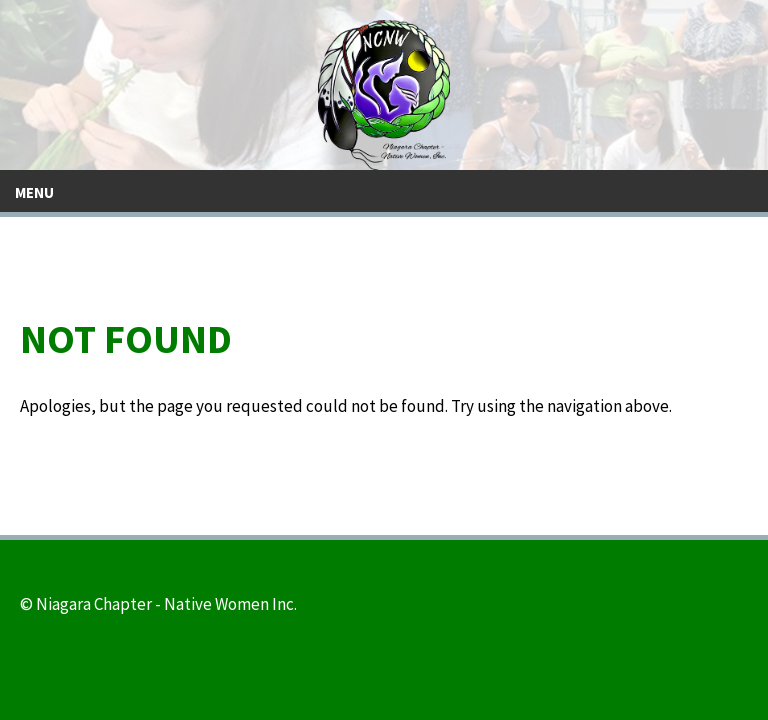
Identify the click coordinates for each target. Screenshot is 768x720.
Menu (34, 192)
